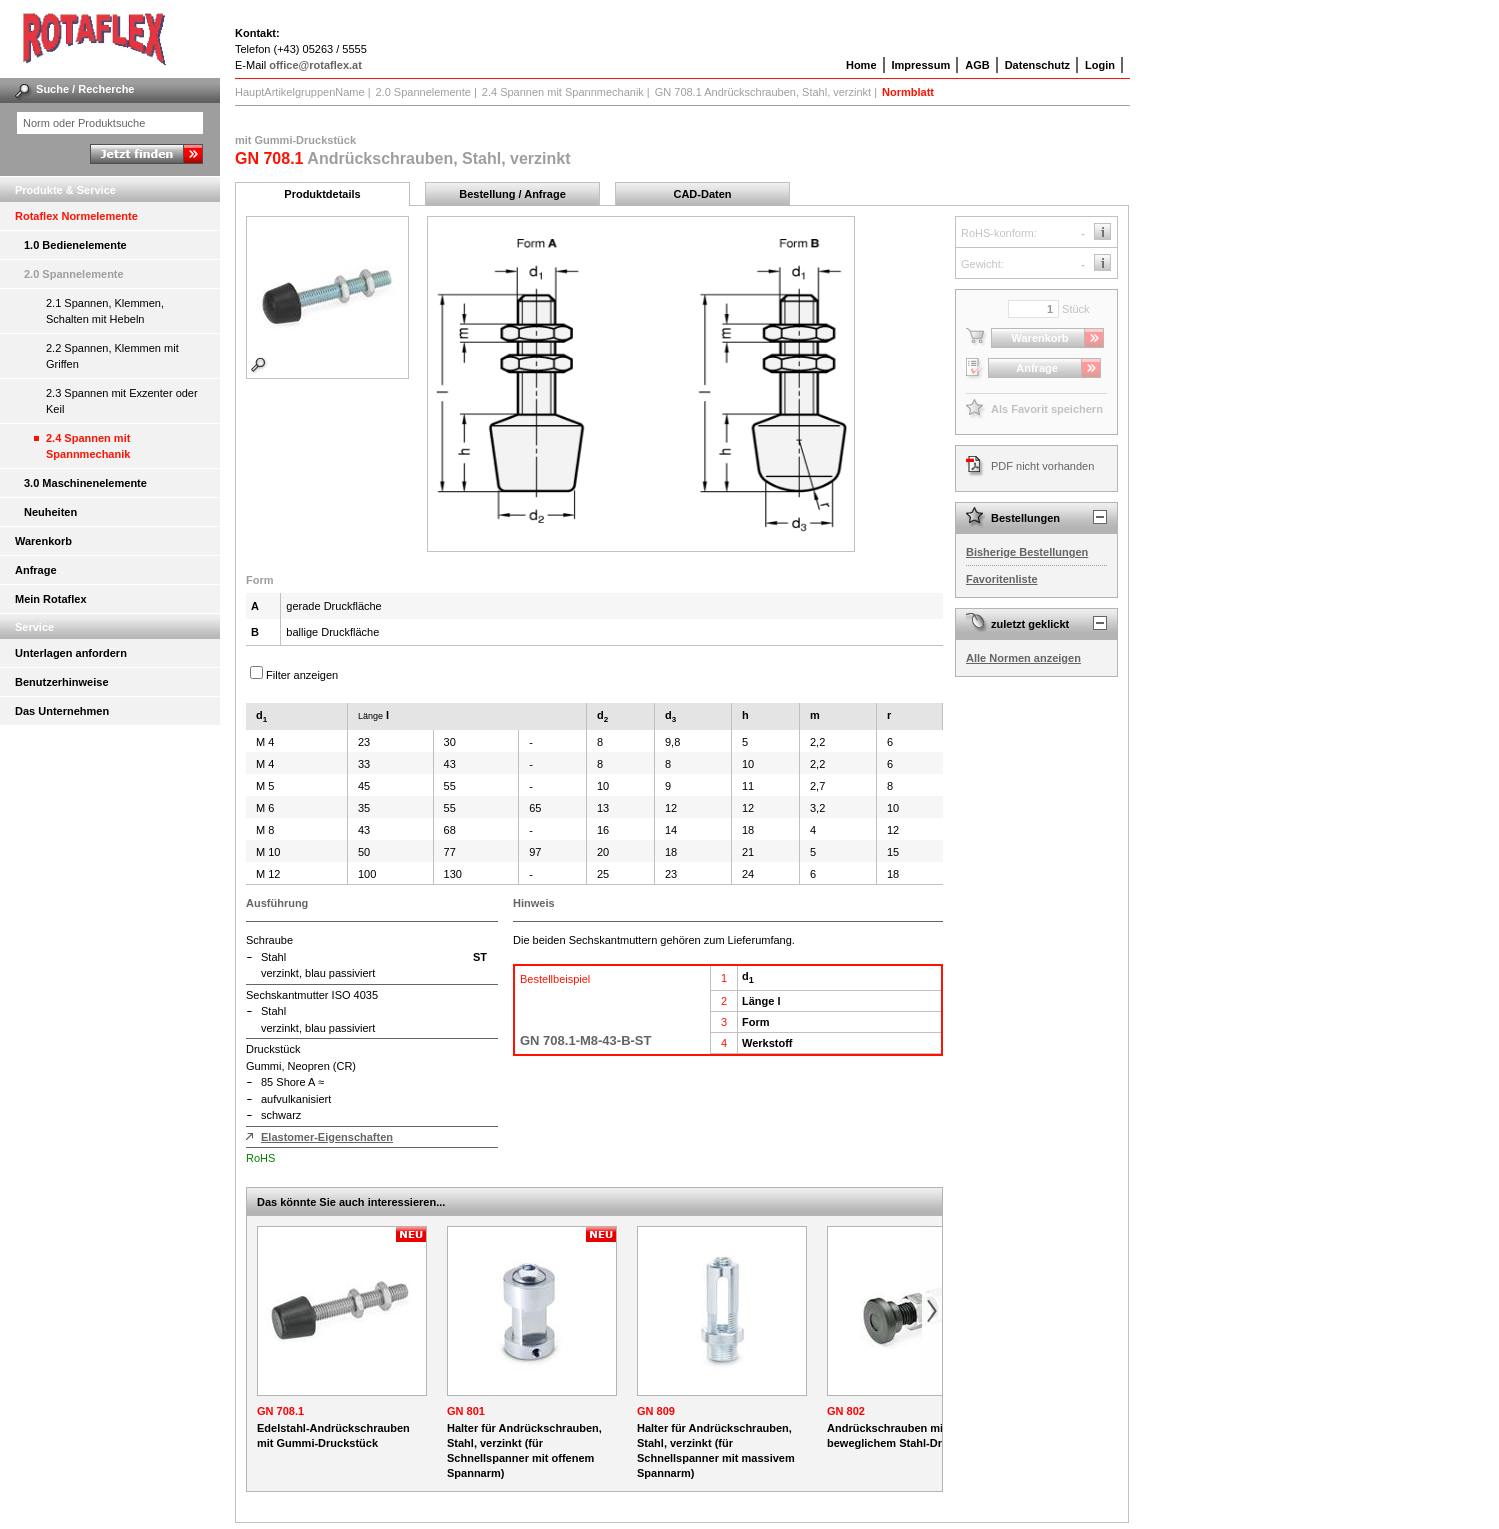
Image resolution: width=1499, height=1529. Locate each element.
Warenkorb (43, 541)
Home (861, 65)
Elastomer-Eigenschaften (327, 1137)
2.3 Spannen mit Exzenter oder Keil (122, 401)
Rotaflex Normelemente (76, 216)
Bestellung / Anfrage (512, 194)
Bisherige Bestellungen (1027, 552)
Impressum (921, 65)
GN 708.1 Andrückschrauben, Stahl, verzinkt (763, 92)
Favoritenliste (1002, 579)
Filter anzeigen (302, 675)
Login (1100, 65)
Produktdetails (322, 194)
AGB (977, 65)
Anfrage (36, 570)
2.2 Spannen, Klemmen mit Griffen (112, 356)
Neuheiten (50, 512)
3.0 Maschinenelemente (85, 483)
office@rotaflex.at (315, 65)
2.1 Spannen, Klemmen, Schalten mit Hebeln (105, 311)
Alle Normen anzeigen (1023, 658)
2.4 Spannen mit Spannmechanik (88, 446)
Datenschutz (1037, 65)
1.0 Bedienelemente (75, 245)
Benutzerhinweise (62, 682)
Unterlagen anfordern (71, 653)
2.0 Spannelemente (74, 274)
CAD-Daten (702, 194)
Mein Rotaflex (51, 599)
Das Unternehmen (62, 711)
